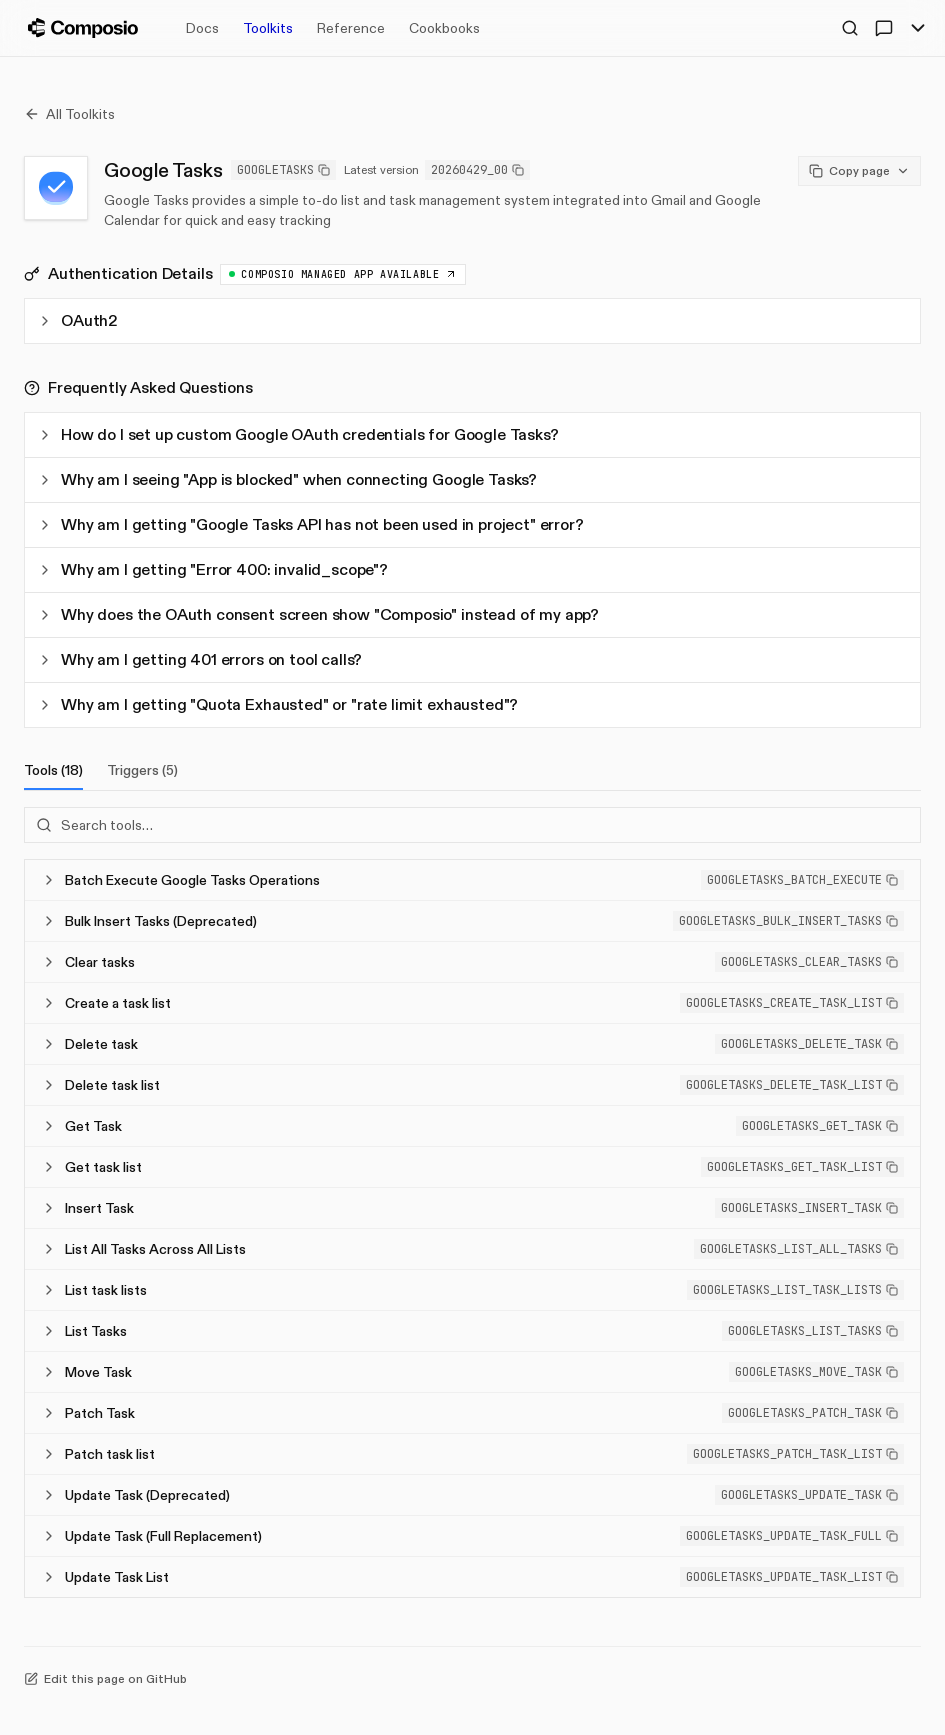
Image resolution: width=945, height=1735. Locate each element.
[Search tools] (472, 825)
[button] (802, 880)
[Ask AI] (884, 28)
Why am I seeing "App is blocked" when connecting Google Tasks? (287, 479)
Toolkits (268, 28)
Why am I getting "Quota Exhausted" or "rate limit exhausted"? (277, 704)
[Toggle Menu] (918, 28)
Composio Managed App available (343, 274)
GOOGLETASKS (283, 170)
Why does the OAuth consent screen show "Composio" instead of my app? (318, 614)
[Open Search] (850, 28)
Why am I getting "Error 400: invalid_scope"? (212, 569)
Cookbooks (444, 28)
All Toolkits (69, 114)
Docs (202, 28)
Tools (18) (53, 775)
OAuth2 (77, 320)
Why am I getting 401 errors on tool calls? (199, 659)
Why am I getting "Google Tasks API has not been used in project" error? (310, 524)
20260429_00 (477, 170)
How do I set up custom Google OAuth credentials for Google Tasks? (298, 434)
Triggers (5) (142, 770)
